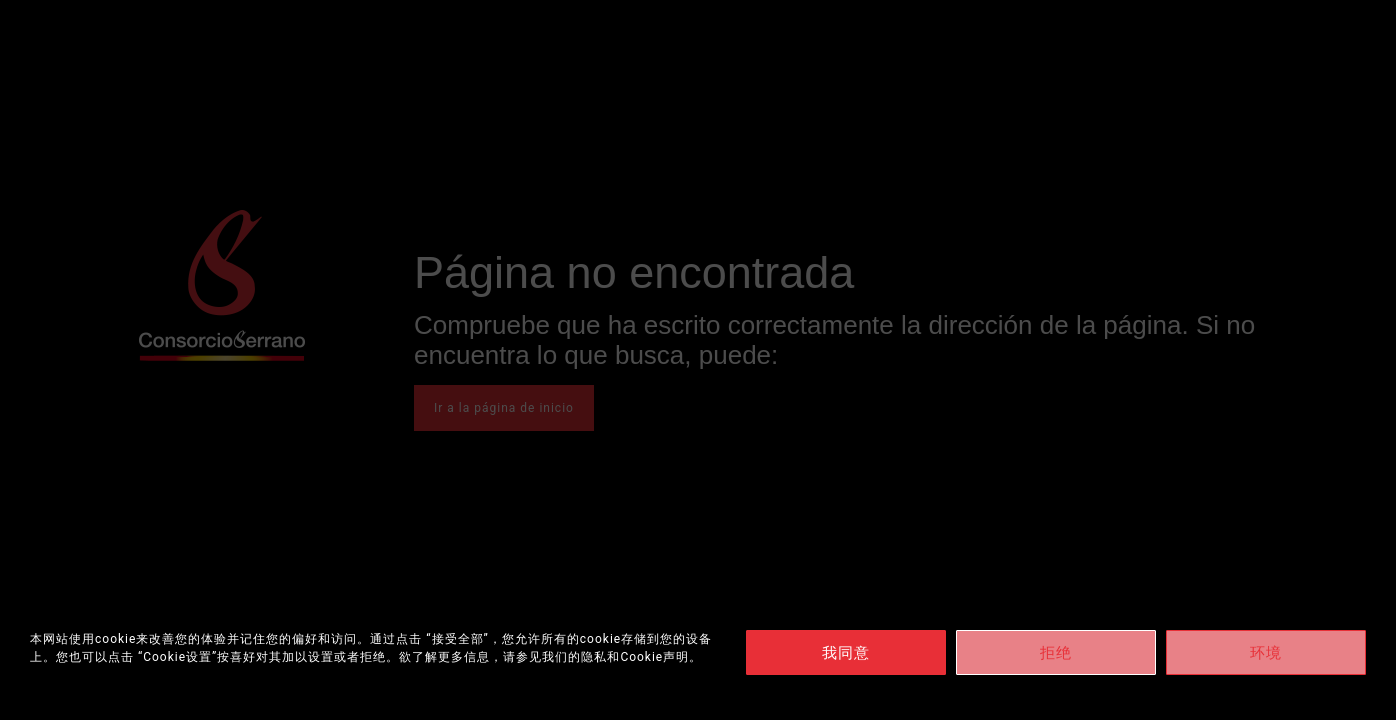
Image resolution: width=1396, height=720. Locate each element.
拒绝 (1056, 653)
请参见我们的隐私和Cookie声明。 (602, 657)
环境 (1266, 653)
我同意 (846, 653)
